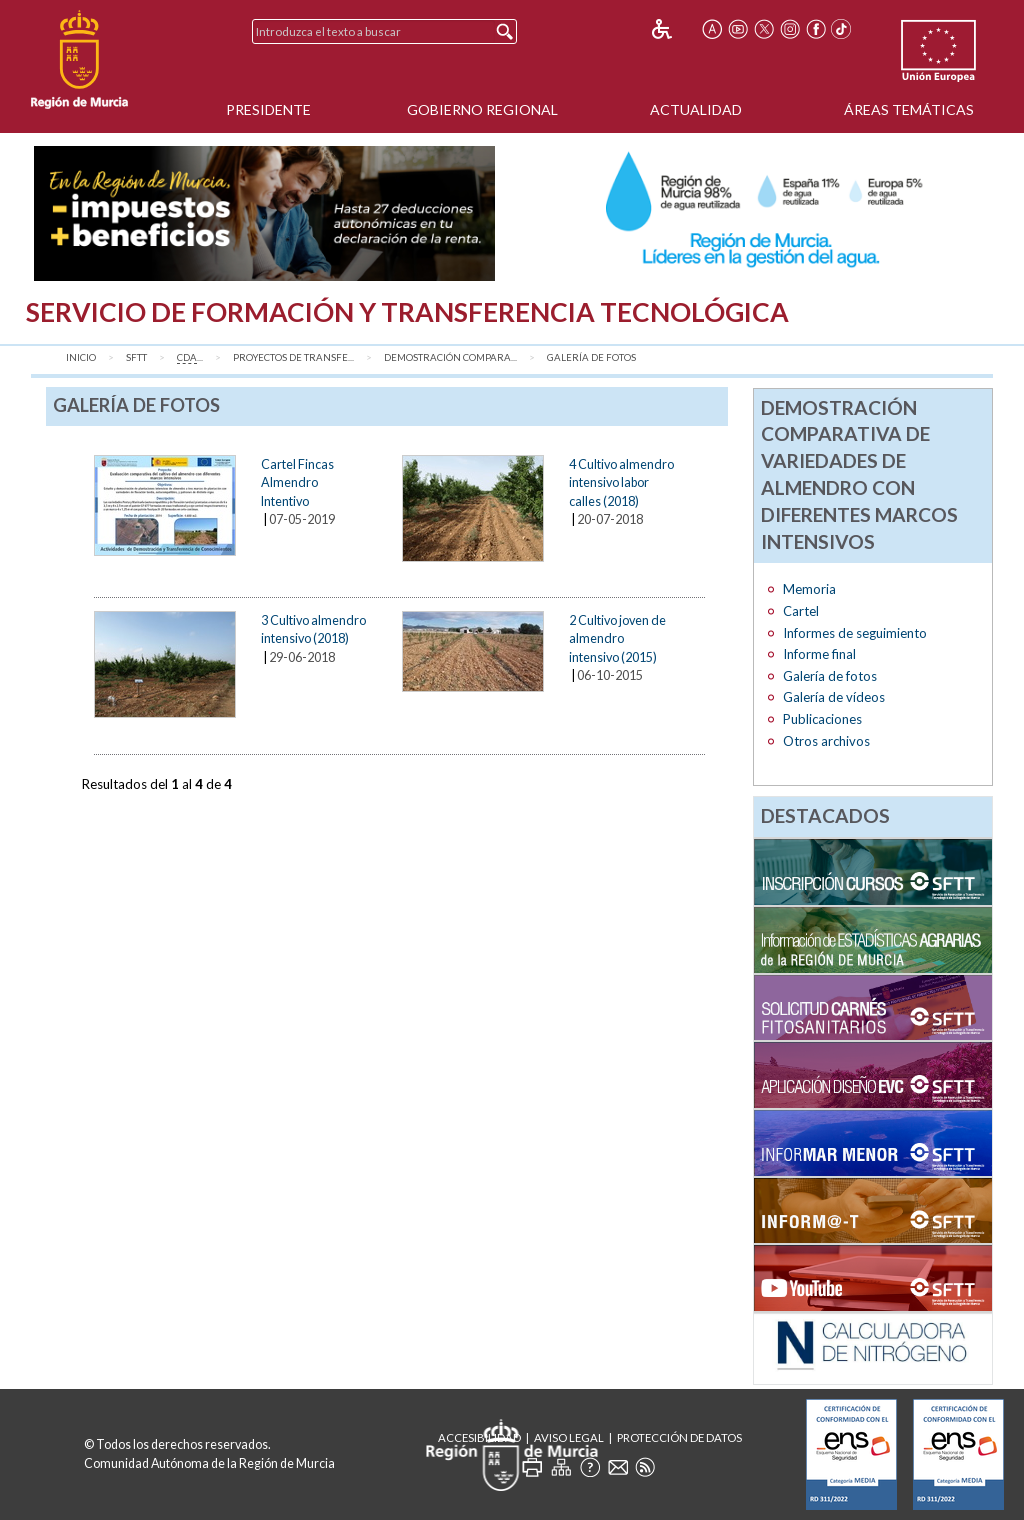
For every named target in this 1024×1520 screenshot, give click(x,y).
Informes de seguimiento (855, 633)
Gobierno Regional (482, 109)
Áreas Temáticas (909, 109)
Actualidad (696, 109)
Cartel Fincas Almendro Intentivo (297, 482)
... (190, 358)
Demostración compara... (450, 357)
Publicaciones (822, 719)
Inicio (81, 357)
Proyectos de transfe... (293, 357)
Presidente (268, 109)
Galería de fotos (591, 357)
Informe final (819, 654)
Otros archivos (826, 741)
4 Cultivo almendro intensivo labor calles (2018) (621, 482)
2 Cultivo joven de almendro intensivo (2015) (617, 638)
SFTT (136, 357)
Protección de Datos (679, 1437)
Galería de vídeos (834, 697)
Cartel (801, 611)
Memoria (809, 589)
